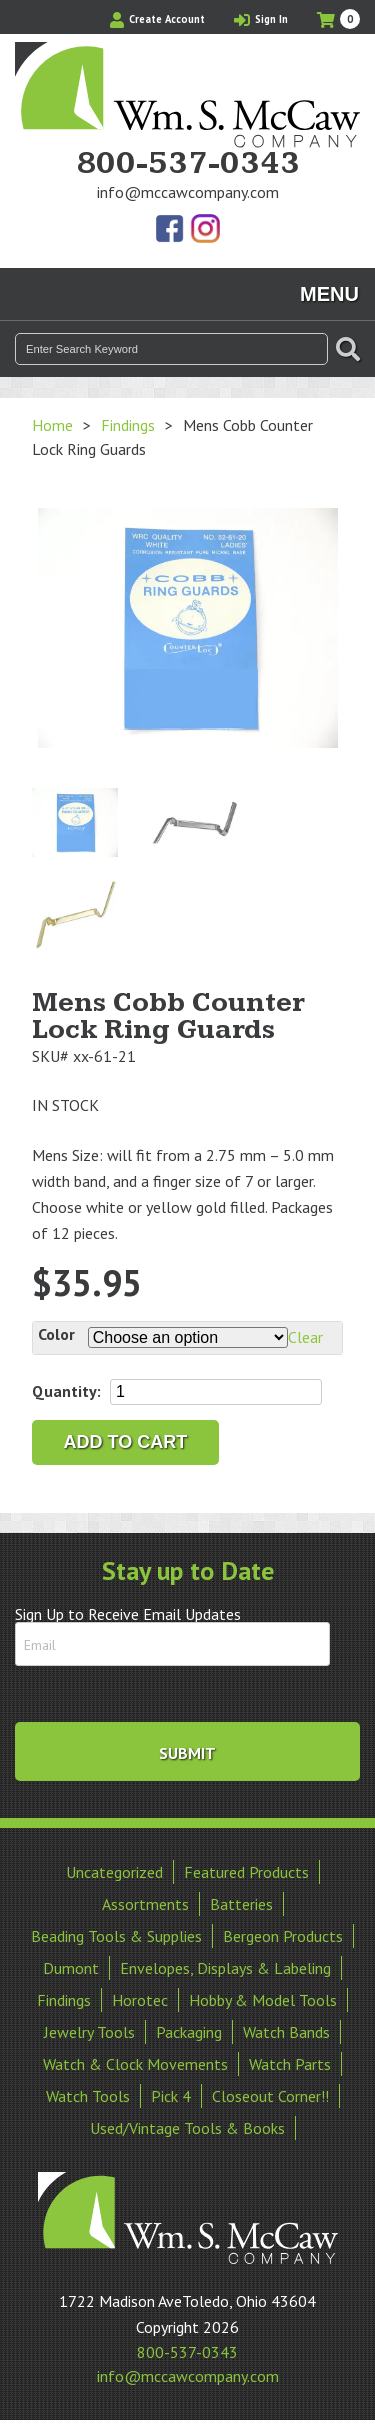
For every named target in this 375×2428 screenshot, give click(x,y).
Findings (128, 425)
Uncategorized (114, 1872)
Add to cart (126, 1442)
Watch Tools (88, 2096)
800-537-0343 (188, 164)
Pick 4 (171, 2096)
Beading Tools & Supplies (116, 1936)
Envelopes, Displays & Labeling (225, 1968)
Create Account (157, 19)
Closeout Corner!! (270, 2096)
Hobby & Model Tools (263, 2000)
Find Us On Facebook (171, 230)
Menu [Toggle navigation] (329, 294)
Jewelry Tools (89, 2032)
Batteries (241, 1904)
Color (56, 1334)
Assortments (145, 1904)
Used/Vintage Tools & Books (187, 2128)
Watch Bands (286, 2032)
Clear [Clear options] (305, 1337)
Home (52, 425)
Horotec (140, 2000)
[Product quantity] (216, 1392)
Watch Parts (290, 2064)
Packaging (189, 2032)
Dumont (71, 1968)
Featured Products (246, 1872)
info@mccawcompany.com (188, 192)
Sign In (261, 19)
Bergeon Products (283, 1936)
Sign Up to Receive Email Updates (128, 1614)
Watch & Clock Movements (135, 2064)
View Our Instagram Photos (205, 230)
